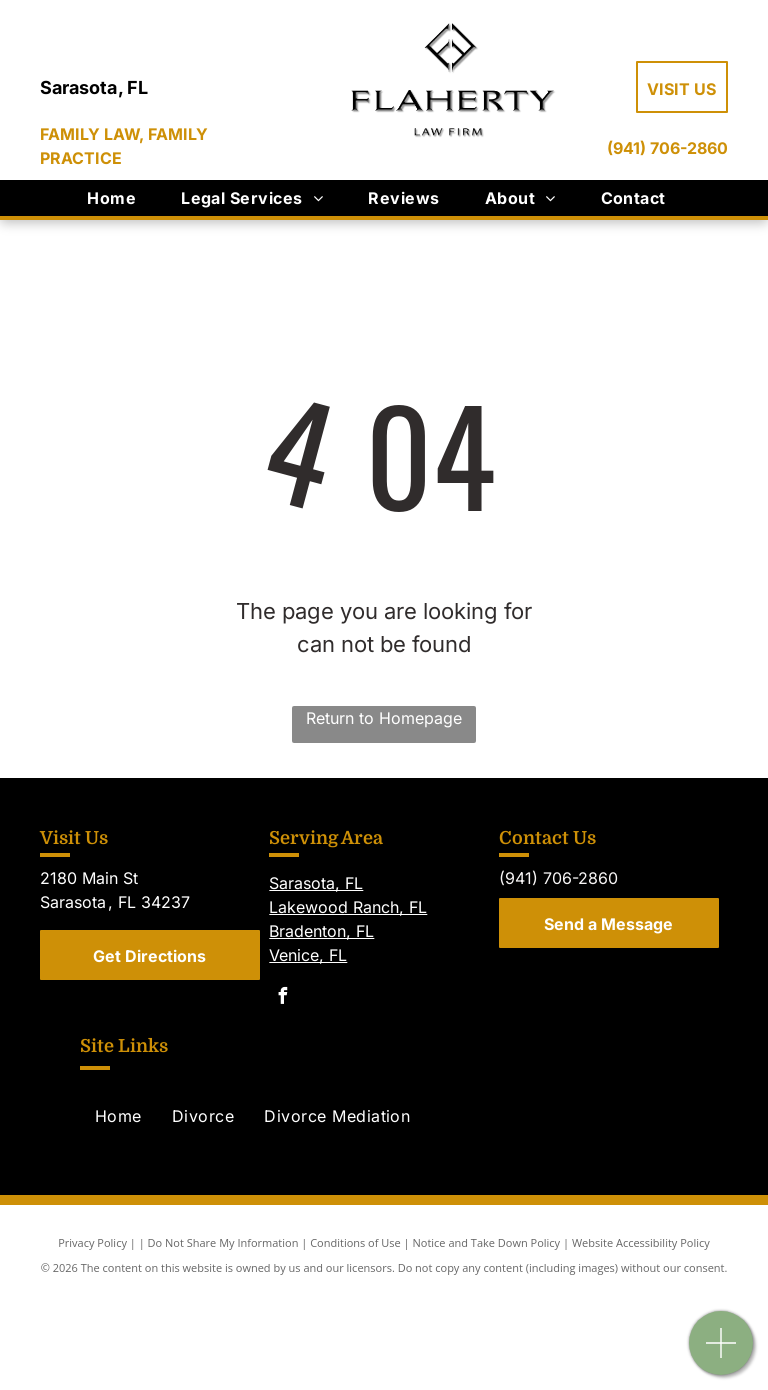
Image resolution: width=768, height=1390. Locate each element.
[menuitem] (119, 198)
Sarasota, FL (316, 883)
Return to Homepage (384, 718)
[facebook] (282, 998)
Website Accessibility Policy (641, 1242)
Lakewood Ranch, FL (348, 907)
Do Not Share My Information (223, 1242)
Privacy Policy (92, 1242)
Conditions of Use (355, 1242)
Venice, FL (308, 955)
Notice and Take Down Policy (487, 1242)
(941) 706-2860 (667, 148)
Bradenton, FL (321, 931)
